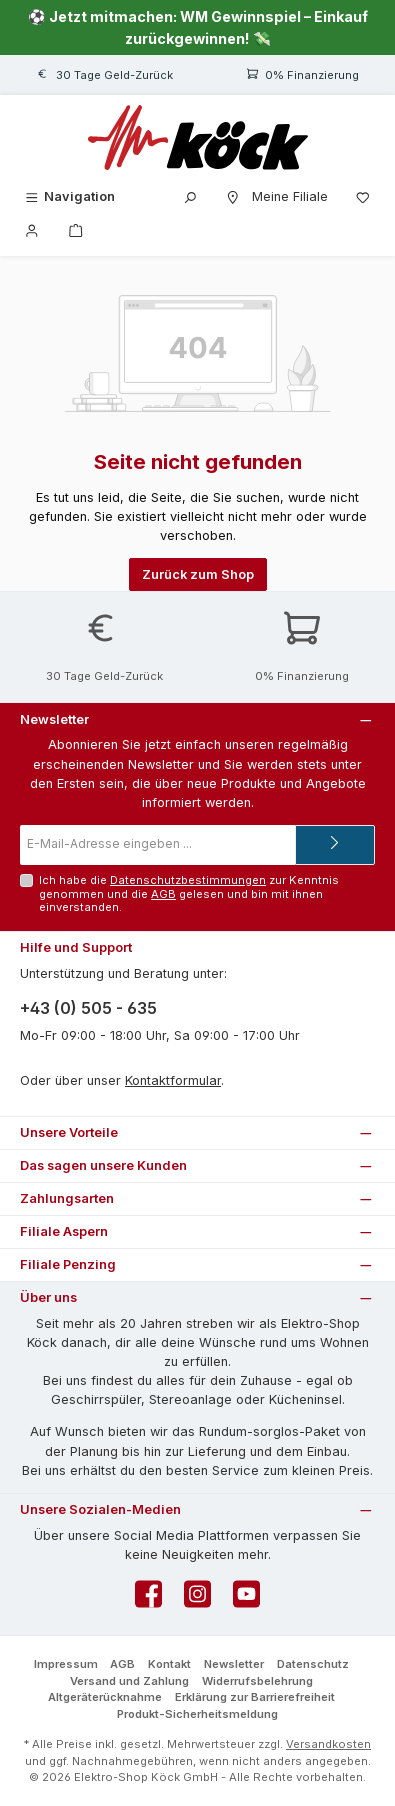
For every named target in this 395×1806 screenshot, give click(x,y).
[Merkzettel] (363, 196)
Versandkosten (328, 1744)
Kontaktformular (173, 1080)
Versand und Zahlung (129, 1681)
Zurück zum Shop (198, 574)
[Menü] (69, 196)
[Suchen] (190, 196)
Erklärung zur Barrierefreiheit (255, 1697)
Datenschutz (313, 1664)
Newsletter (234, 1664)
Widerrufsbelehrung (257, 1681)
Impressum (66, 1664)
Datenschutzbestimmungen (188, 880)
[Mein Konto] (32, 229)
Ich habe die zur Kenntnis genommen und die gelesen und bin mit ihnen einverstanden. (189, 893)
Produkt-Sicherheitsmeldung (197, 1714)
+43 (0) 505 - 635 (88, 1008)
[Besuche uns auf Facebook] (148, 1599)
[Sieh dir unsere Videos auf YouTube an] (246, 1599)
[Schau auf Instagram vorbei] (197, 1599)
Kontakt (169, 1664)
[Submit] (335, 845)
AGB (163, 894)
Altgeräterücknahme (105, 1697)
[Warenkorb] (76, 229)
